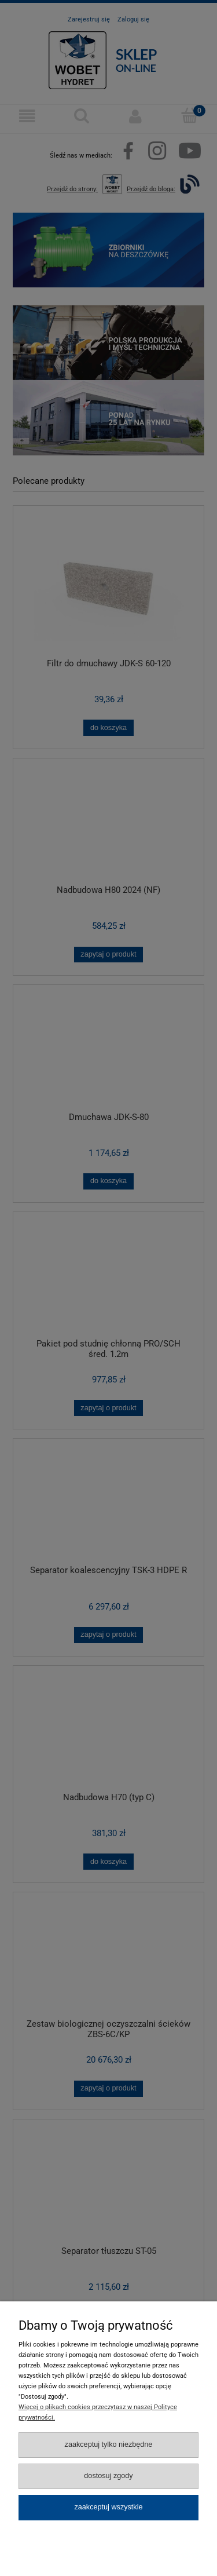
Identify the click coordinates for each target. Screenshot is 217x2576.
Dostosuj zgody (108, 2476)
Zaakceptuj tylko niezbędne (109, 2444)
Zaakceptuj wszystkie (108, 2507)
